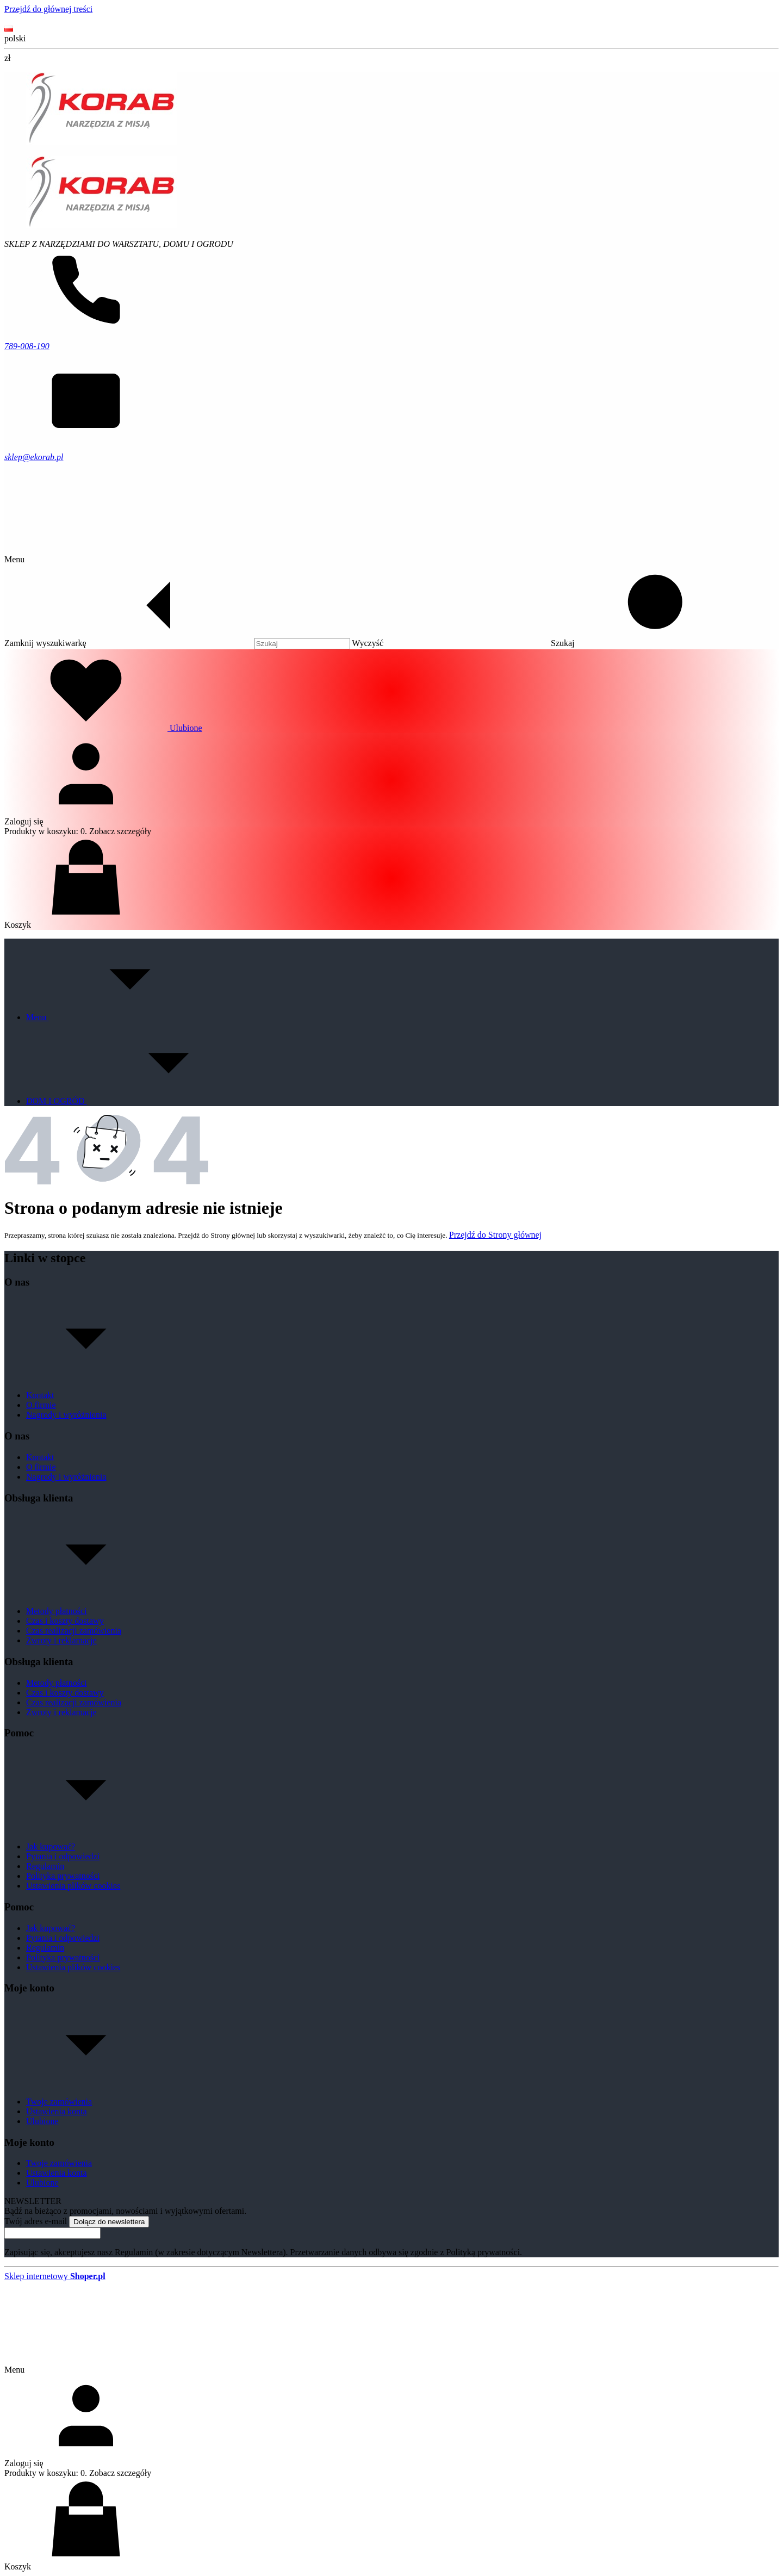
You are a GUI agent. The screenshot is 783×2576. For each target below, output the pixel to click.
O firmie (41, 1405)
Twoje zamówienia (59, 2101)
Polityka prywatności (63, 1875)
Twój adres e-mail (35, 2221)
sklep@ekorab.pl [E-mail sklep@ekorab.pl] (33, 457)
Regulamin (45, 1866)
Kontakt (41, 18)
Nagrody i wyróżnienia (66, 1414)
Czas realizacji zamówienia (73, 1630)
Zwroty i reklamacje (61, 1640)
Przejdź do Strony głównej (495, 1234)
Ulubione (42, 2121)
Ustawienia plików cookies (73, 1885)
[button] (645, 643)
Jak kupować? (50, 1846)
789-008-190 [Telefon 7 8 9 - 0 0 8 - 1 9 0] (26, 346)
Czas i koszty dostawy (65, 1620)
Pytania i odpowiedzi (63, 1856)
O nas (15, 18)
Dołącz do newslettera (109, 2222)
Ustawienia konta (56, 2111)
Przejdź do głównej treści (48, 9)
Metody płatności (56, 1611)
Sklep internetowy (54, 2276)
